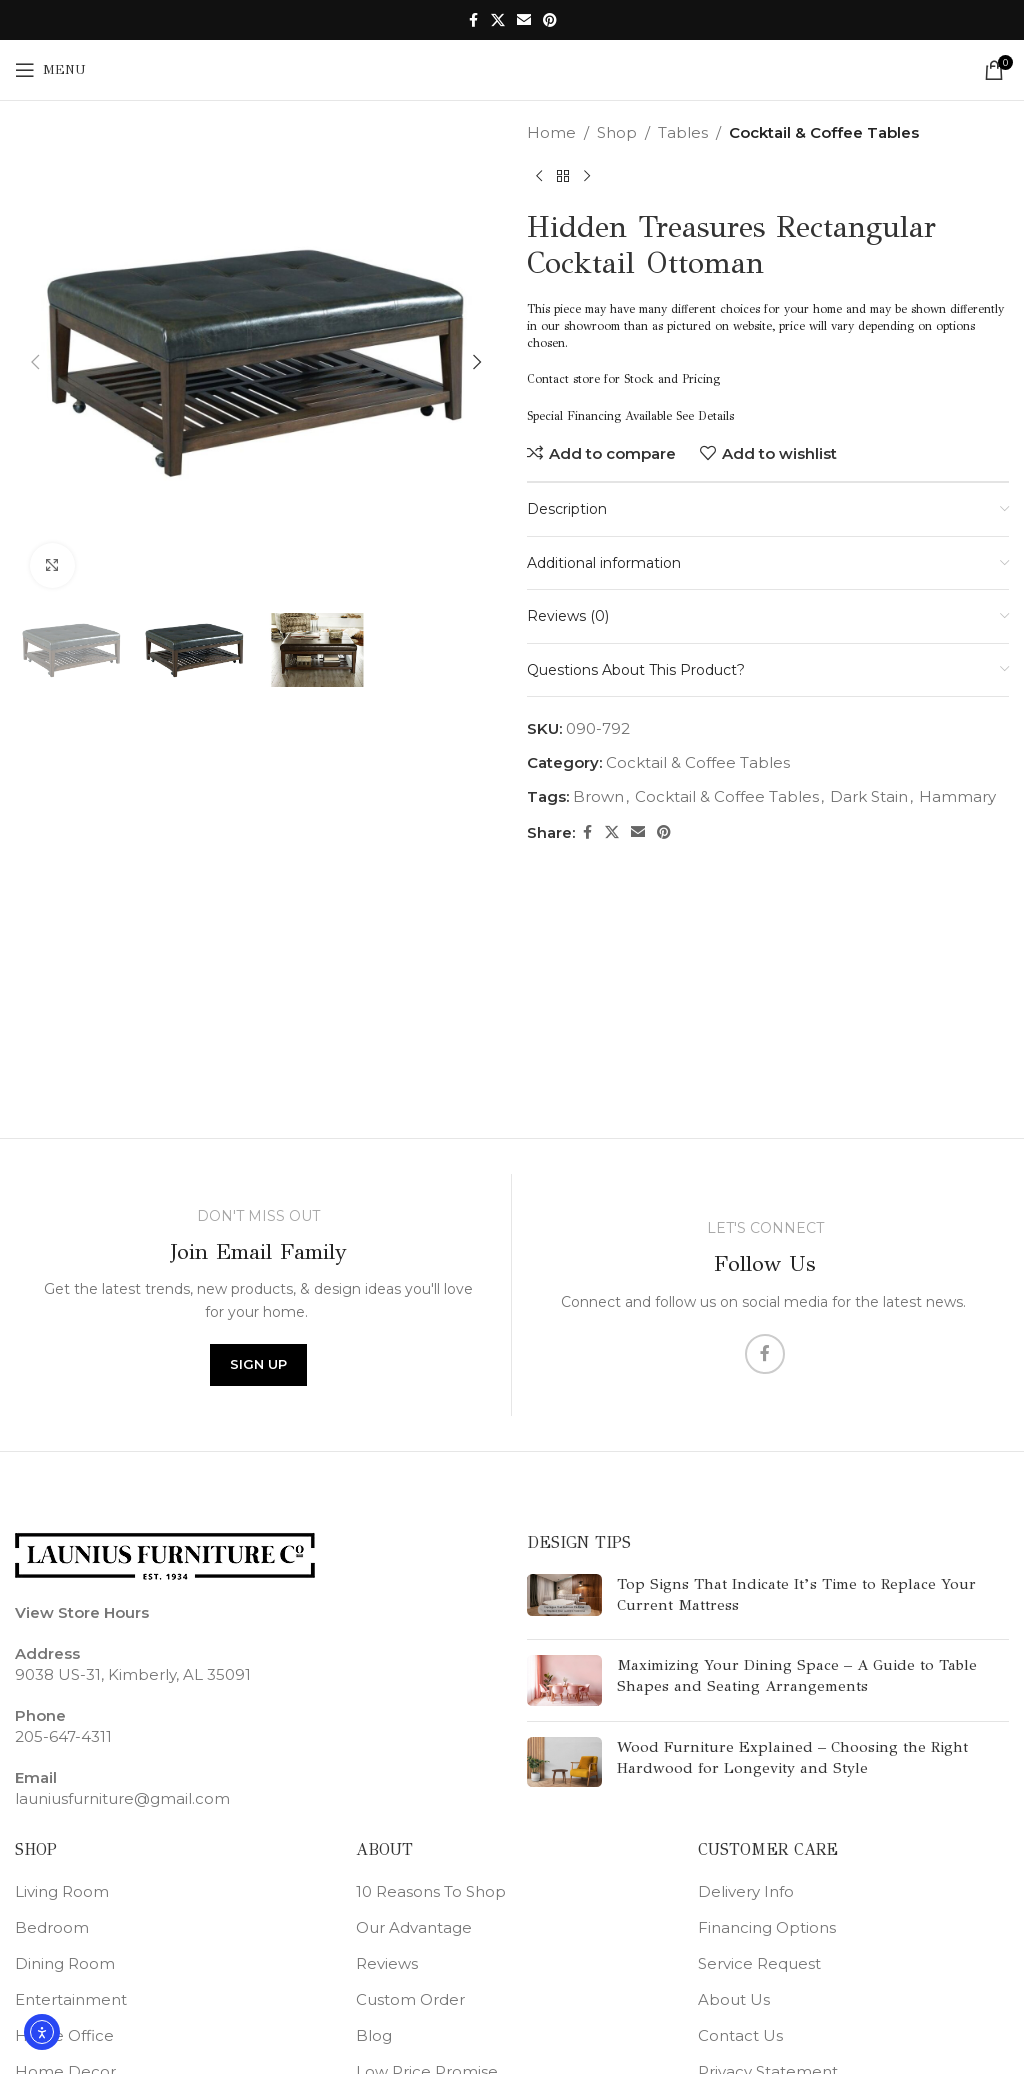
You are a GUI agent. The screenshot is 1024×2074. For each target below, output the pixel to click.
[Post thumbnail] (564, 1599)
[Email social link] (524, 20)
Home (551, 132)
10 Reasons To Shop (431, 1891)
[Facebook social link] (473, 20)
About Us (734, 1999)
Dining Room (65, 1963)
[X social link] (498, 20)
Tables (683, 132)
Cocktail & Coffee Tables (824, 132)
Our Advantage (414, 1927)
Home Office (64, 2035)
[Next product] (587, 177)
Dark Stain (869, 796)
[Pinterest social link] (550, 20)
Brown (598, 796)
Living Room (62, 1891)
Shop (617, 132)
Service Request (759, 1963)
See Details (705, 416)
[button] (35, 362)
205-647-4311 (63, 1736)
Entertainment (71, 1999)
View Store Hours (82, 1612)
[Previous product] (539, 177)
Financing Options (767, 1927)
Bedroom (52, 1927)
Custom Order (410, 1999)
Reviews (387, 1963)
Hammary (957, 796)
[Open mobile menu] (50, 70)
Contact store (563, 379)
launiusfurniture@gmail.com (122, 1798)
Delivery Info (746, 1891)
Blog (374, 2035)
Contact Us (740, 2035)
